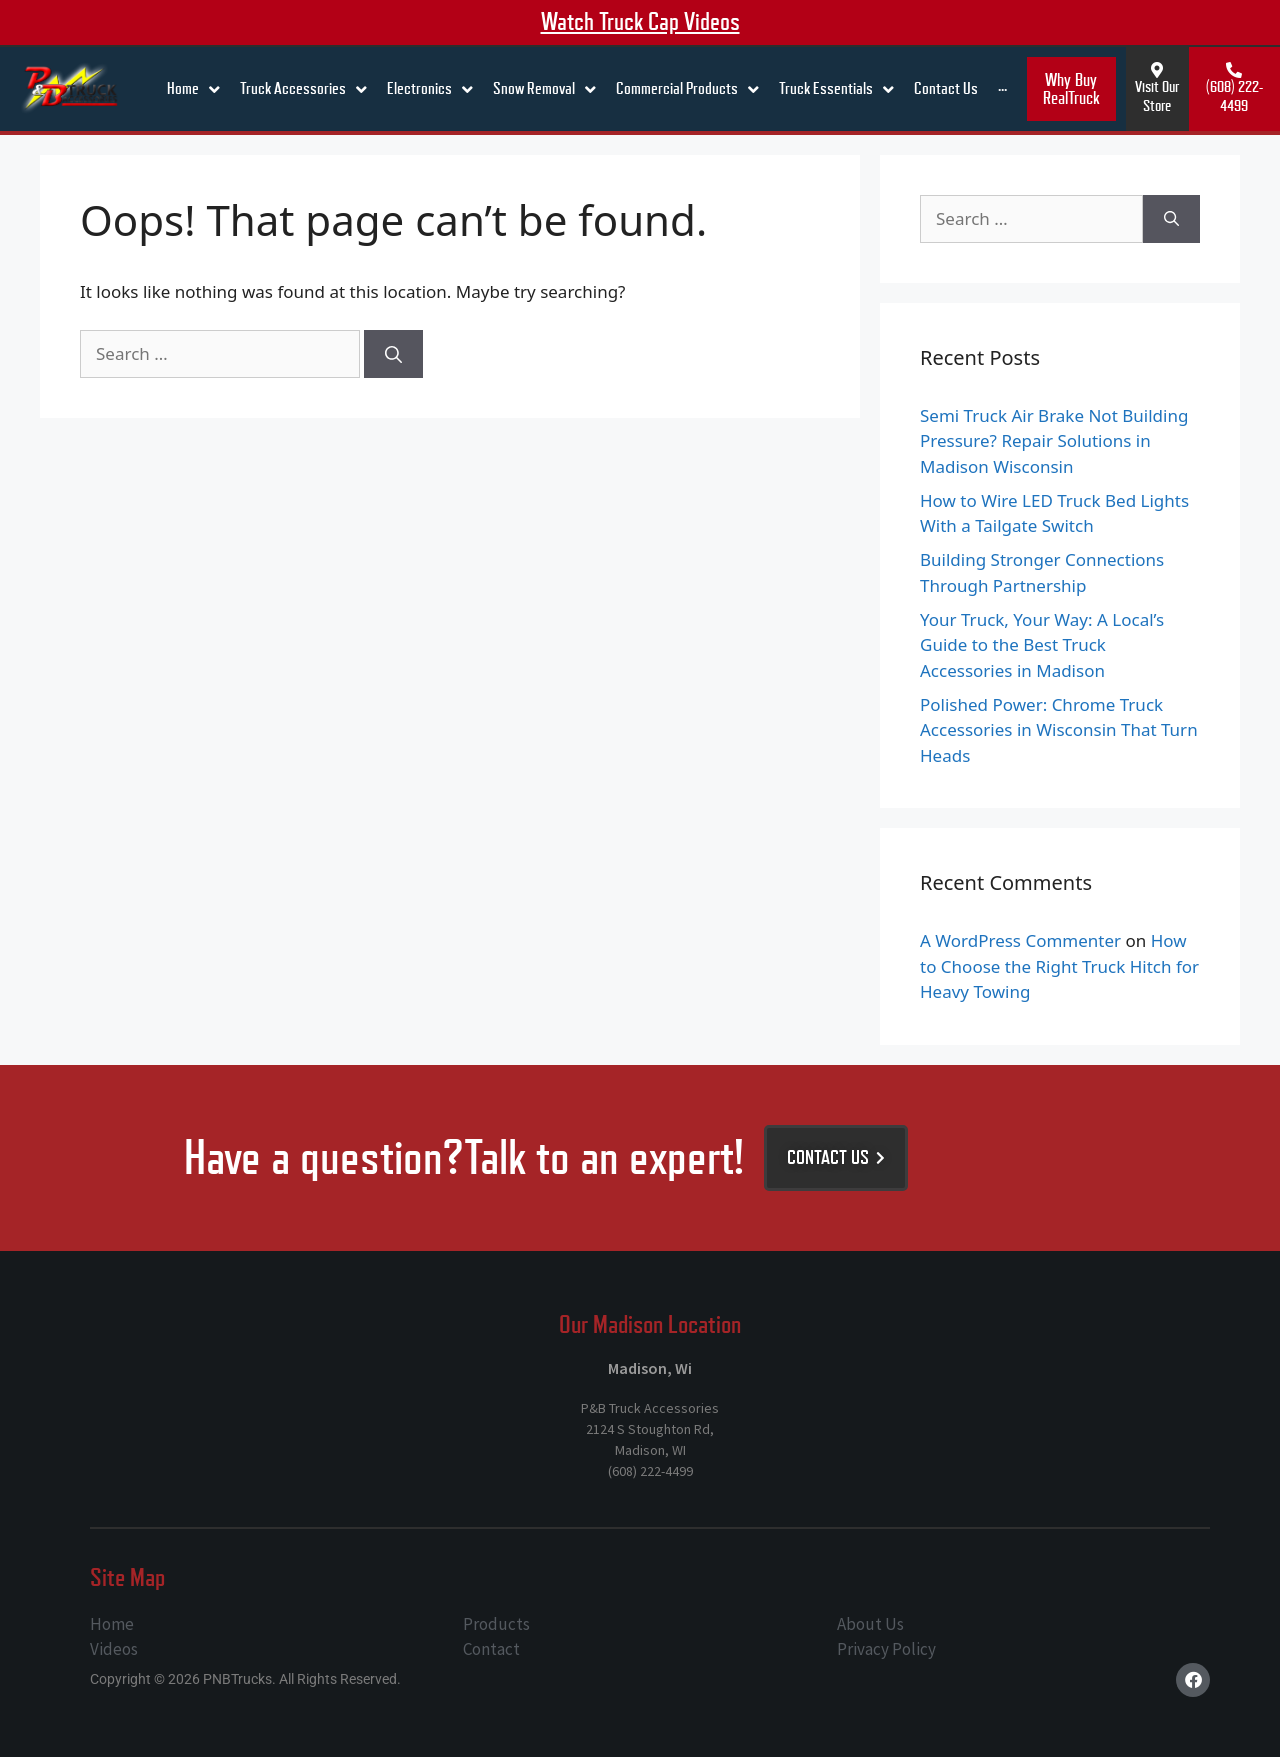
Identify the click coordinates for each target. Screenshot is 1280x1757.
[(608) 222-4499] (1234, 70)
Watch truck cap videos (640, 22)
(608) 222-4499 (1234, 96)
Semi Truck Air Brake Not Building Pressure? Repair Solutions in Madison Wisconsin (1054, 441)
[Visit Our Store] (1157, 70)
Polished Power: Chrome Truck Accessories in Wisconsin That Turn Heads (1059, 730)
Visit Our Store (1157, 96)
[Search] (393, 354)
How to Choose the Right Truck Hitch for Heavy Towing (1059, 966)
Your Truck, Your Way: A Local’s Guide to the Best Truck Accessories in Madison (1042, 645)
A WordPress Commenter (1020, 940)
